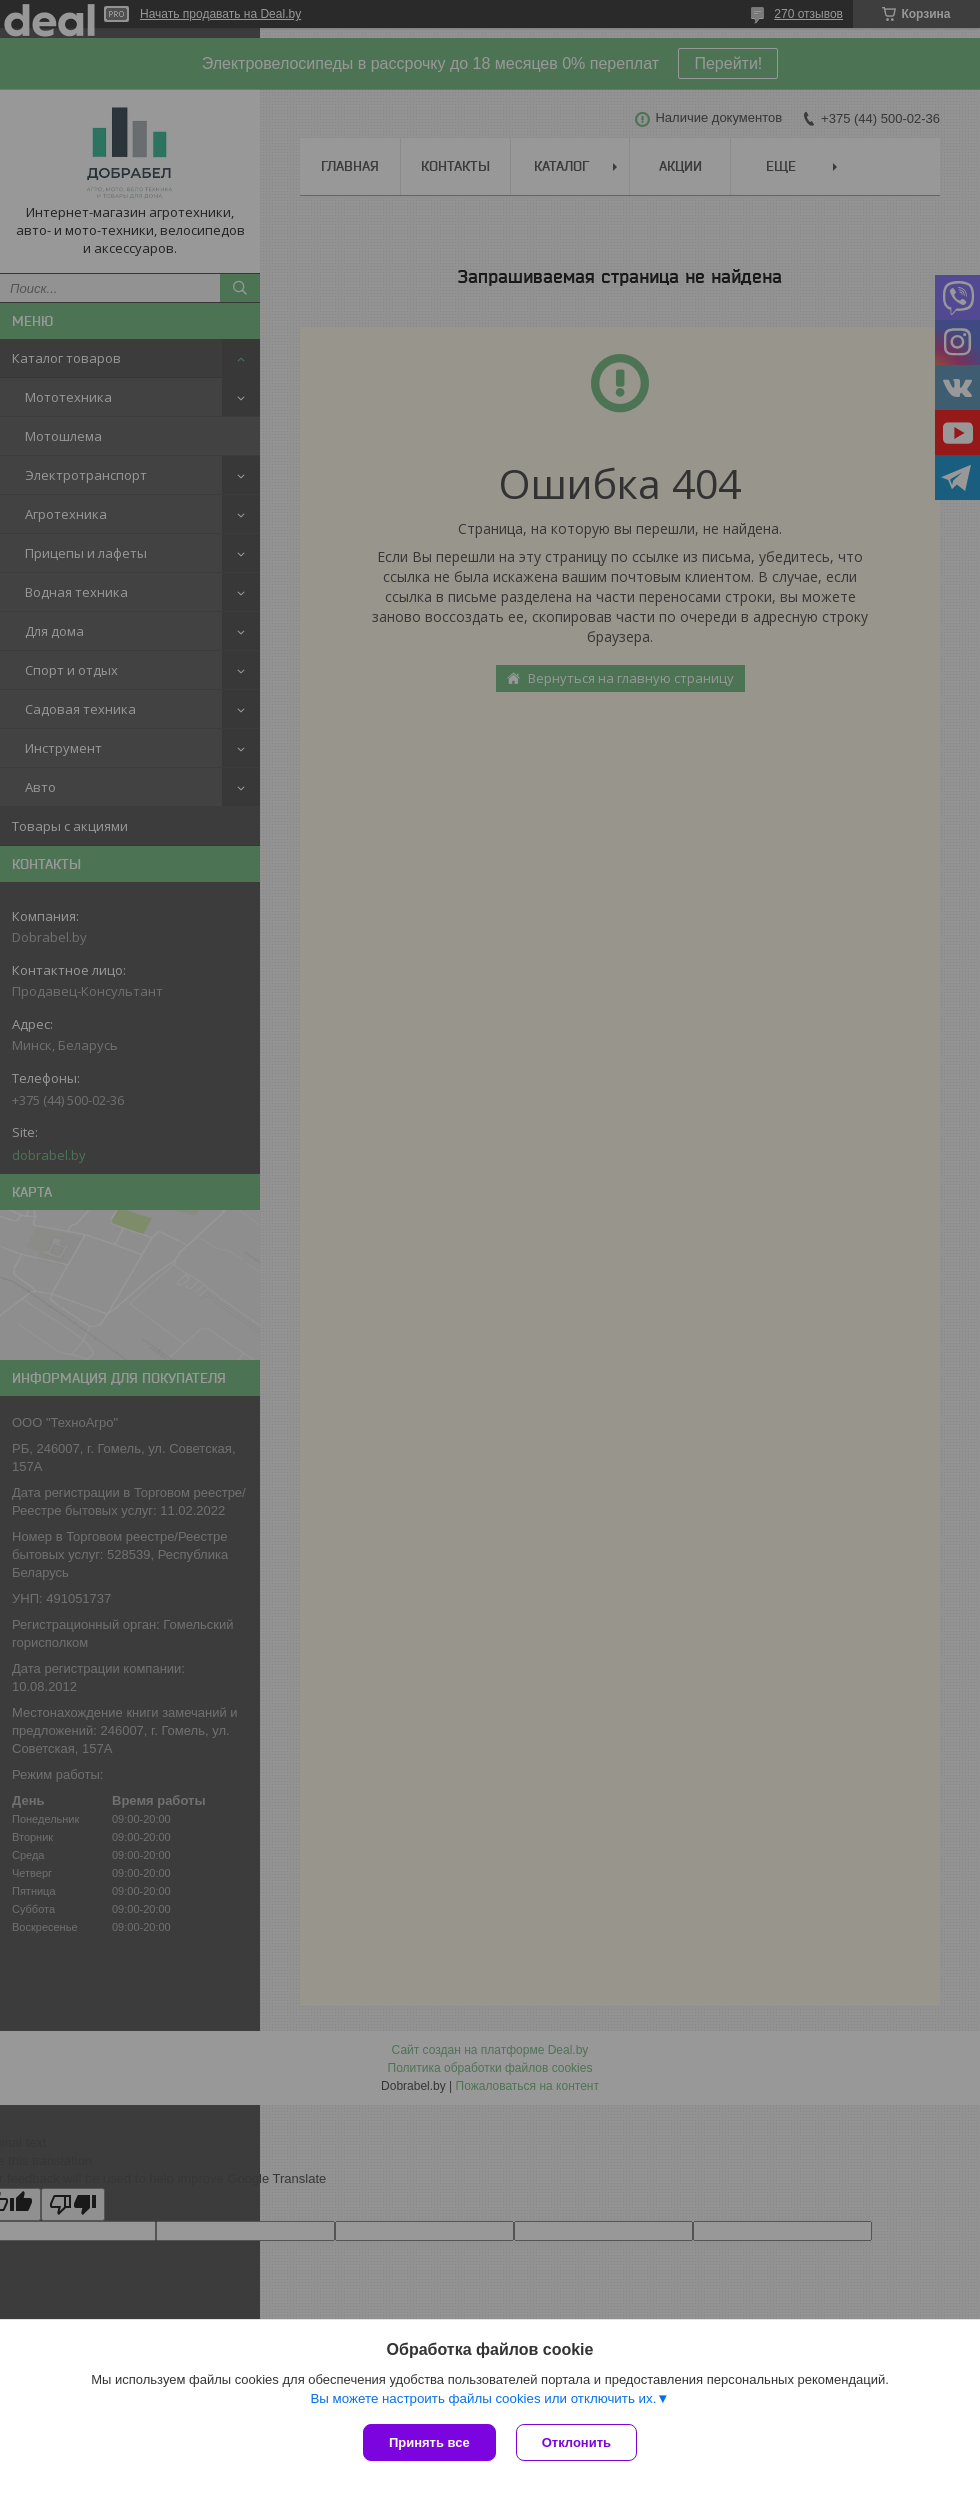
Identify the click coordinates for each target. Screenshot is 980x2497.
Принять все (429, 2442)
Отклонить (576, 2442)
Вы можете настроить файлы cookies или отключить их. (483, 2398)
